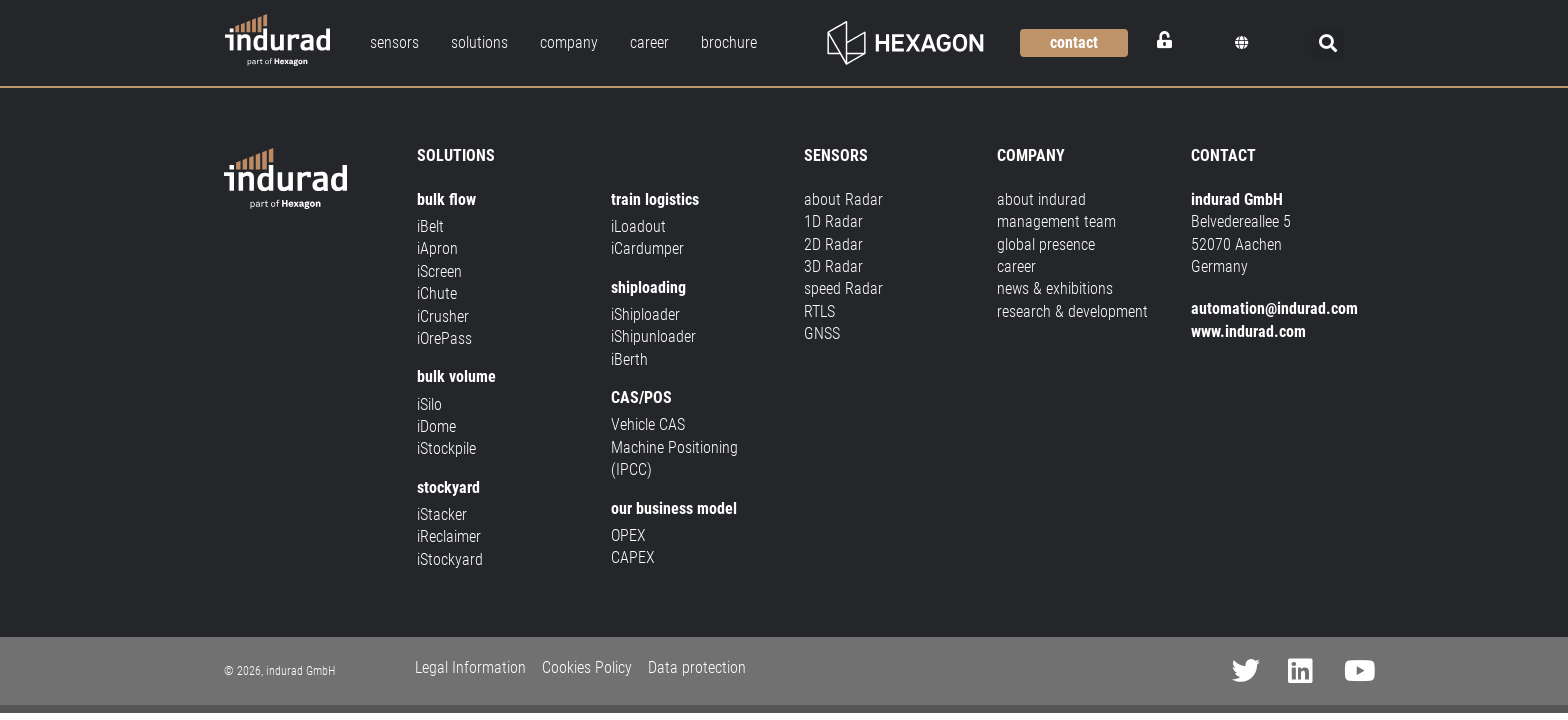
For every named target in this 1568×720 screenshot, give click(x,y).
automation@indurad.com (1274, 308)
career (1016, 266)
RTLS (819, 311)
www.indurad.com (1248, 331)
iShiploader (645, 314)
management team (1056, 221)
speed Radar (843, 288)
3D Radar (833, 266)
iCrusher (443, 316)
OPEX (628, 535)
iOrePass (444, 338)
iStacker (442, 514)
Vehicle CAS (648, 424)
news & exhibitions (1055, 288)
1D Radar (833, 221)
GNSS (822, 333)
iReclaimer (449, 536)
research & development (1072, 311)
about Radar (843, 199)
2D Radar (833, 244)
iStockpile (446, 448)
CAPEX (633, 557)
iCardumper (647, 248)
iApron (437, 248)
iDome (436, 426)
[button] (1242, 43)
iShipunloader (653, 336)
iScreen (439, 271)
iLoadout (638, 226)
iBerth (629, 359)
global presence (1046, 244)
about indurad (1041, 199)
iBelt (430, 226)
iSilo (429, 404)
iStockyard (450, 559)
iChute (437, 293)
